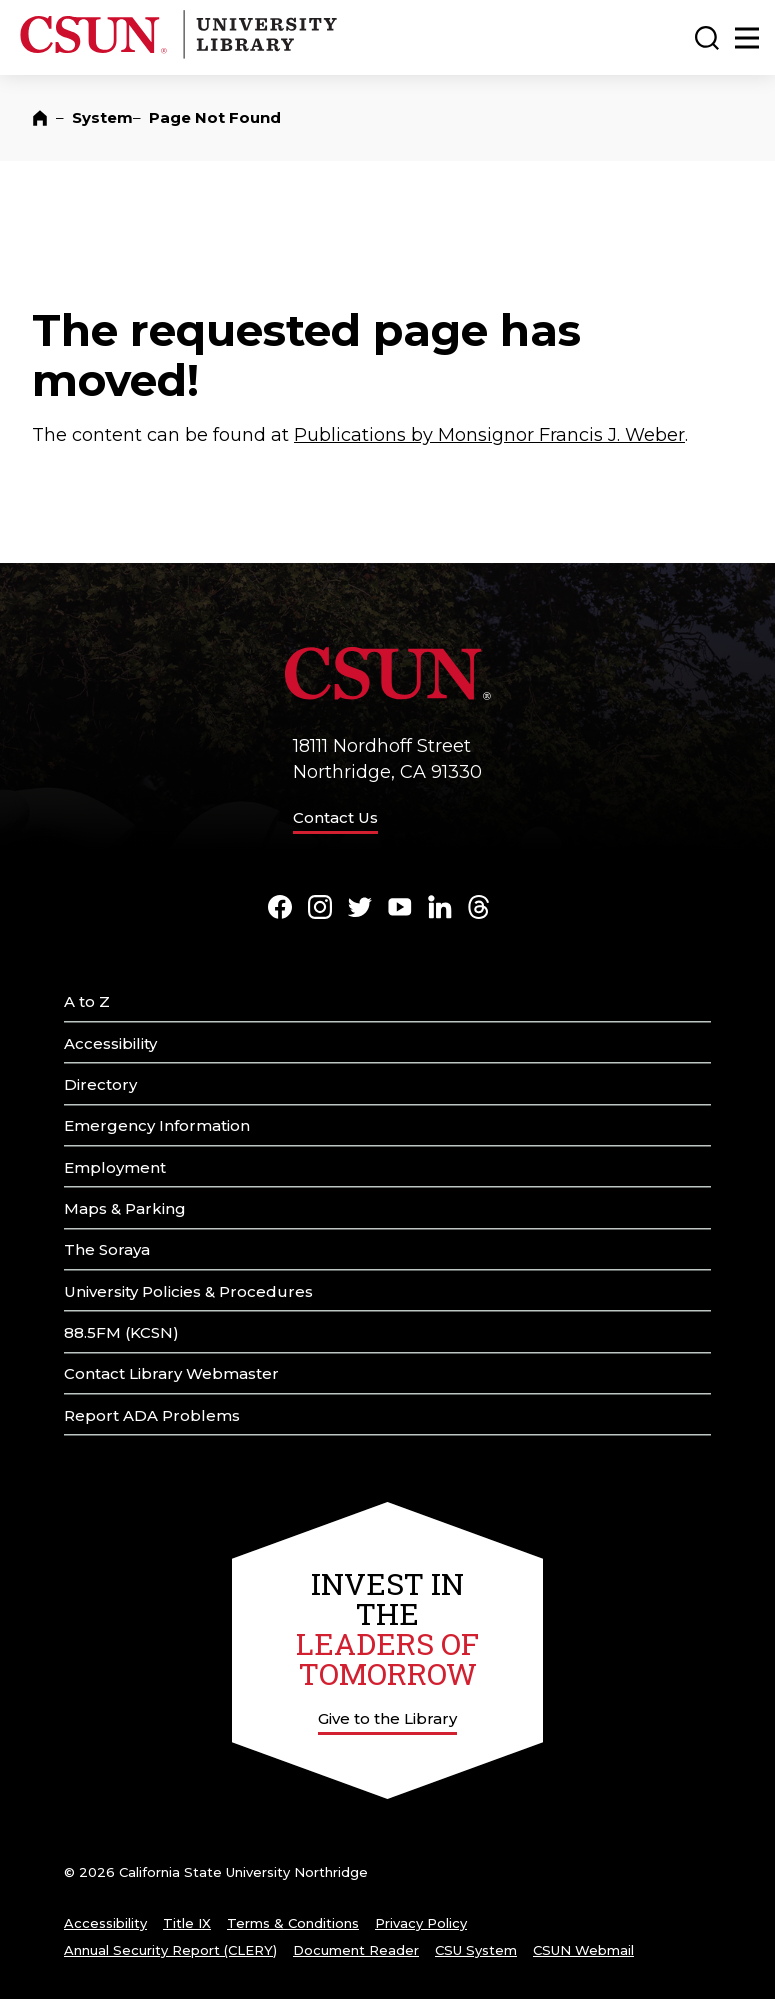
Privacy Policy (421, 1923)
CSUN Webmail (583, 1950)
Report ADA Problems (152, 1415)
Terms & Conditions (293, 1923)
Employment (115, 1167)
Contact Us (335, 817)
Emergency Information (157, 1125)
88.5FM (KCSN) (121, 1332)
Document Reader (356, 1950)
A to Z (87, 1001)
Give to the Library (387, 1718)
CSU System (476, 1950)
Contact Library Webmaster (171, 1373)
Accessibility (110, 1043)
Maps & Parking (125, 1208)
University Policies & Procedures (188, 1291)
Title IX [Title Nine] (187, 1923)
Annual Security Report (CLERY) (170, 1950)
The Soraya (107, 1249)
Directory (100, 1084)
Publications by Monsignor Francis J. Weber (489, 435)
